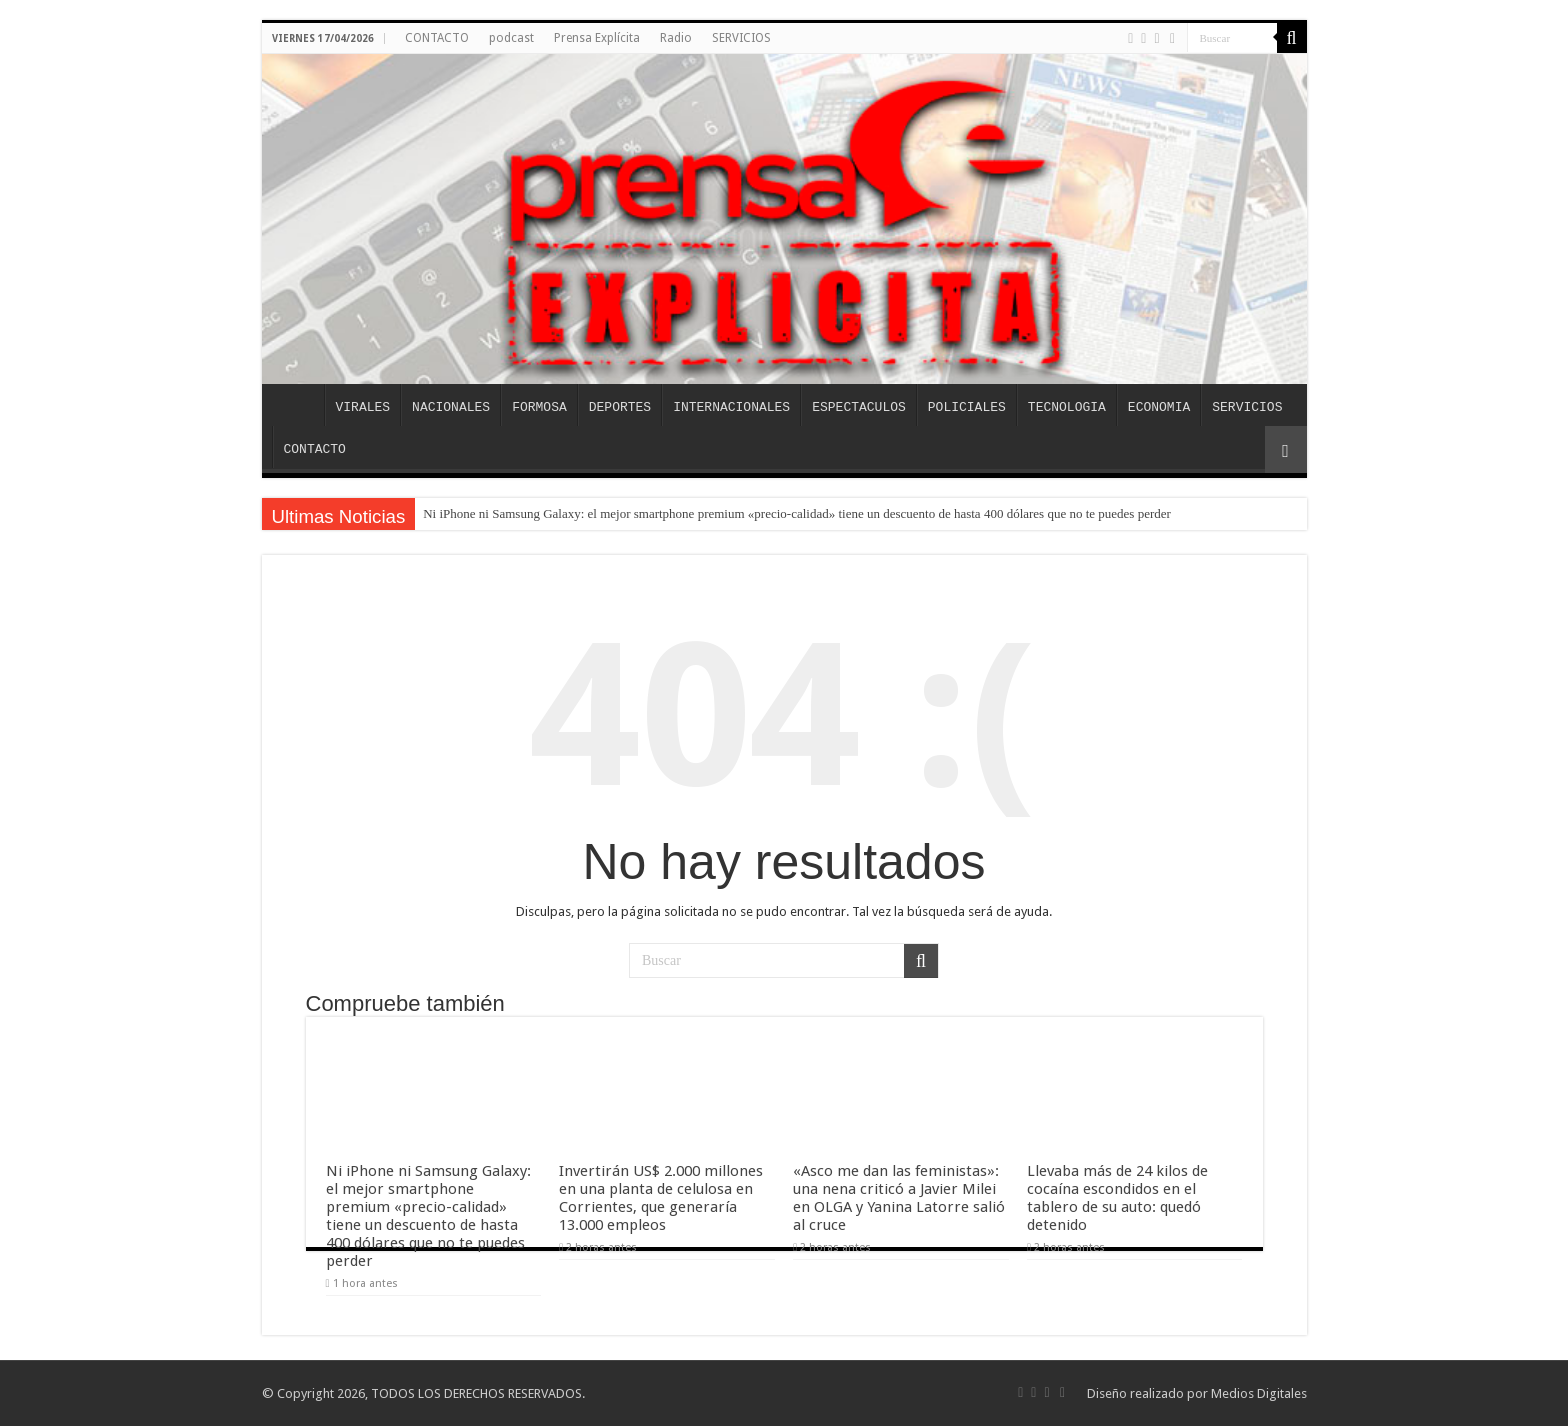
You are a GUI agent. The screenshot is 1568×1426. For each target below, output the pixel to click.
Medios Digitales (1259, 1393)
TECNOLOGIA (1067, 407)
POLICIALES (967, 407)
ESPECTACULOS (859, 407)
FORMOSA (539, 407)
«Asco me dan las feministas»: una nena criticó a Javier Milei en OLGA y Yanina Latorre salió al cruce (899, 1198)
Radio (676, 38)
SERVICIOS (741, 38)
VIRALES (363, 407)
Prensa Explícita (597, 38)
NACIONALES (451, 407)
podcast (511, 38)
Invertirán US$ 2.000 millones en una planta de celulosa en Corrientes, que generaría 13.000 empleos (661, 1198)
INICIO (298, 405)
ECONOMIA (1159, 407)
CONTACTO (437, 38)
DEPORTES (620, 407)
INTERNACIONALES (731, 407)
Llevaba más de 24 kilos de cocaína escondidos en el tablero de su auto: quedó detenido (1117, 1198)
